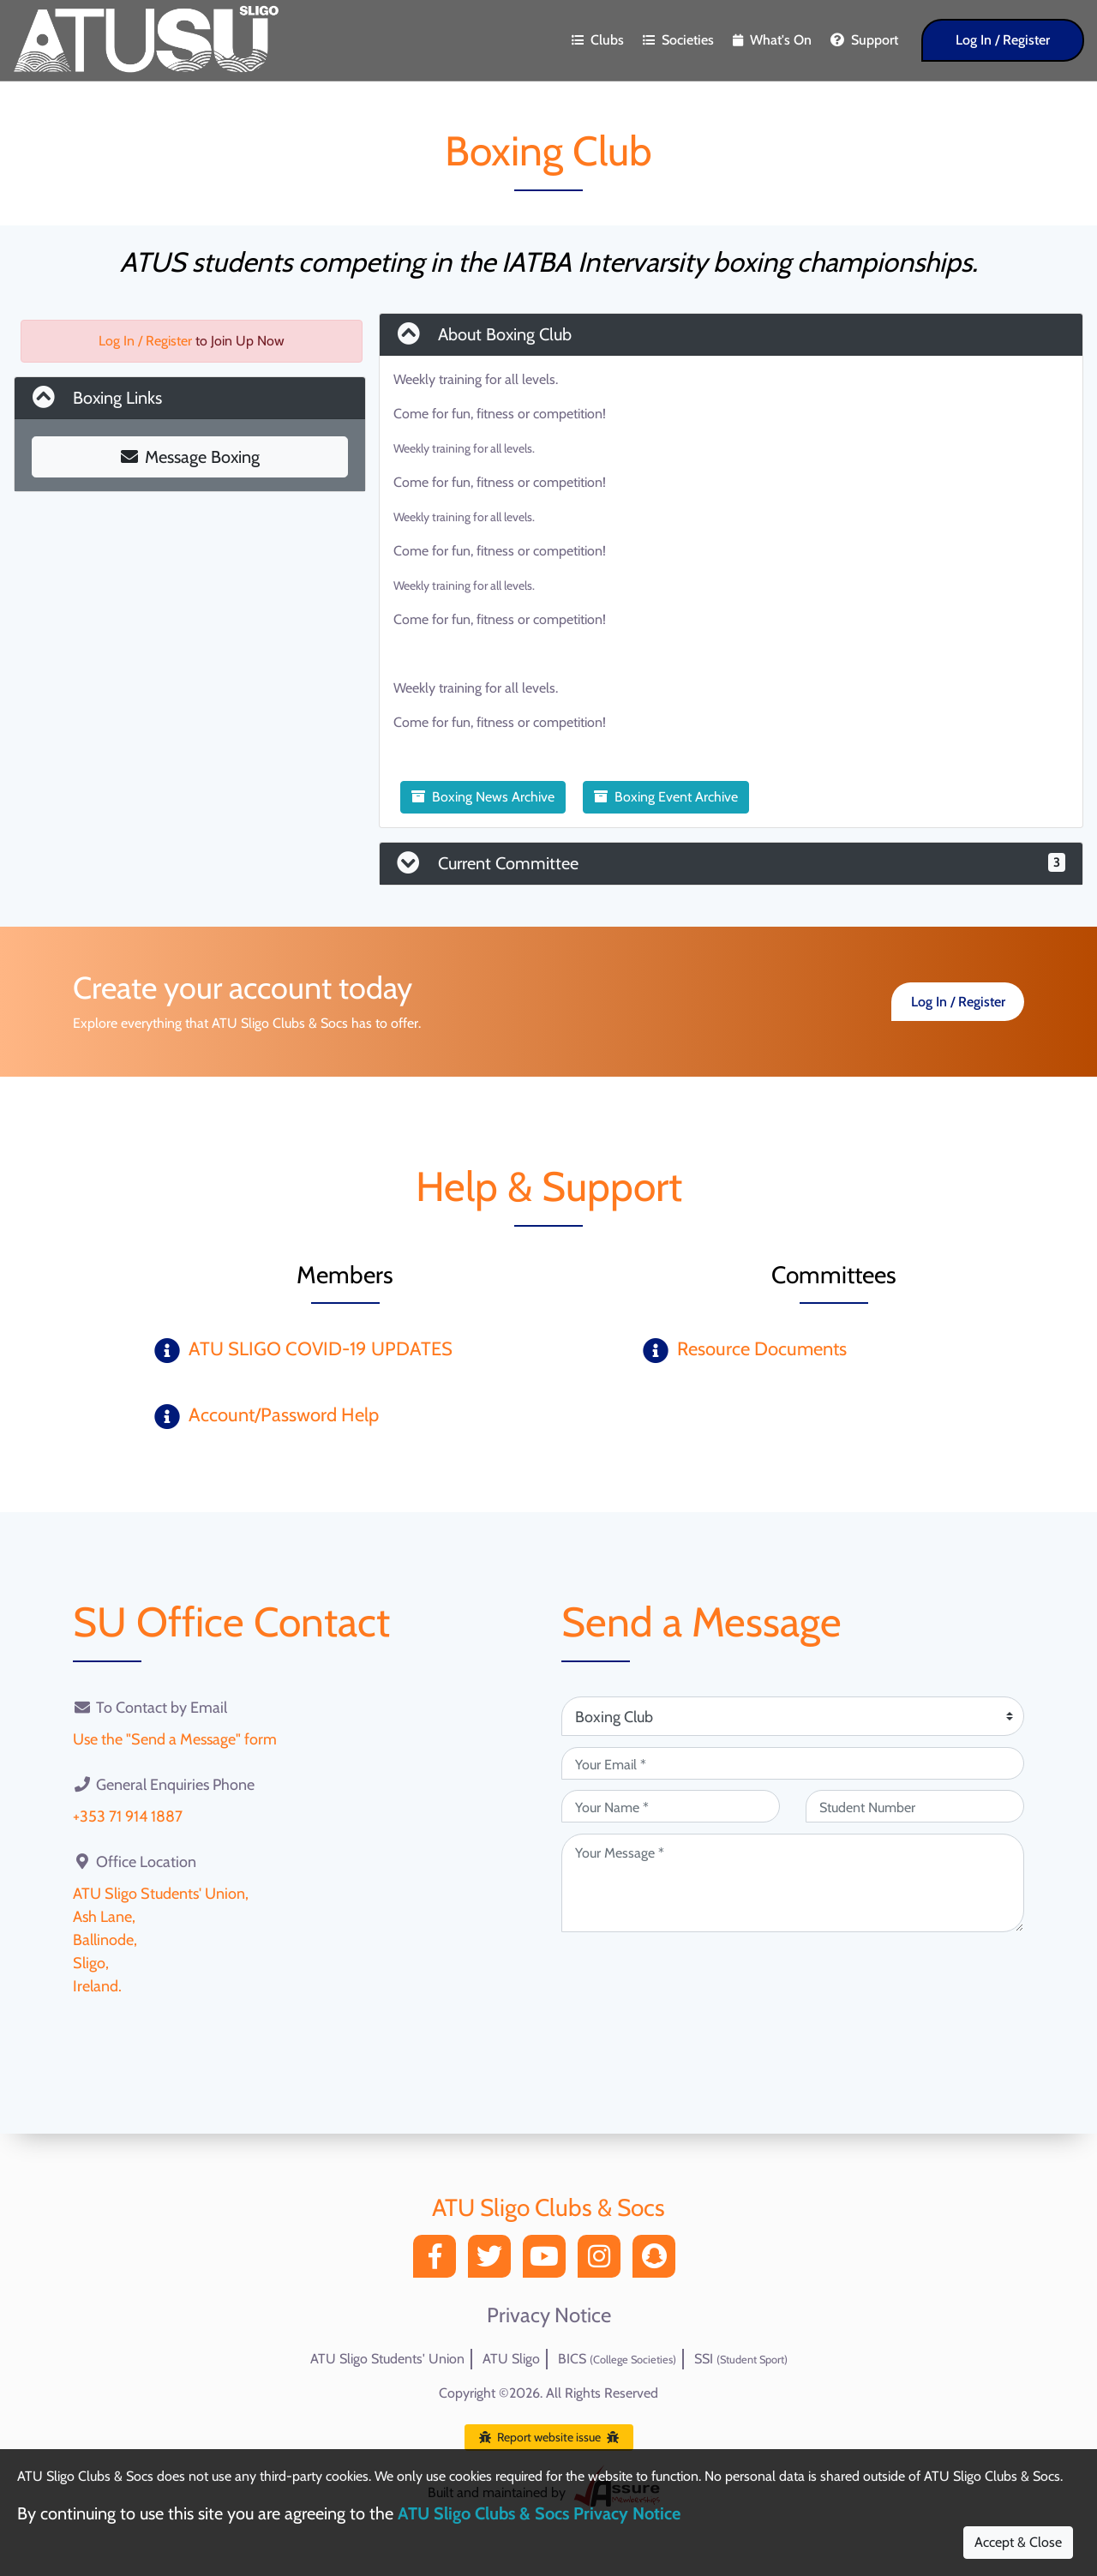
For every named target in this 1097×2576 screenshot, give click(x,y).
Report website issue (549, 2437)
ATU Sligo (511, 2359)
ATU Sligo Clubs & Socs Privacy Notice (539, 2513)
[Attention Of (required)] (792, 1716)
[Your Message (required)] (792, 1883)
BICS (617, 2359)
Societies (678, 40)
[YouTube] (548, 2261)
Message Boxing (190, 457)
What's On (772, 40)
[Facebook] (439, 2261)
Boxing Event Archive (666, 797)
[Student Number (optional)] (915, 1806)
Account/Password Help (284, 1414)
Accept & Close (1018, 2542)
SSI (741, 2359)
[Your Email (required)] (792, 1763)
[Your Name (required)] (670, 1806)
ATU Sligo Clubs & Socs (548, 2207)
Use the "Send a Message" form (175, 1739)
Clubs (598, 40)
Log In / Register (1003, 40)
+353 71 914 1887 (128, 1816)
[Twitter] (493, 2261)
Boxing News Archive (482, 797)
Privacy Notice (549, 2315)
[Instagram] (603, 2261)
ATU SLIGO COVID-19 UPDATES (321, 1348)
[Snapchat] (658, 2261)
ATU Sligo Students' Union (387, 2359)
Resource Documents (762, 1348)
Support (864, 40)
